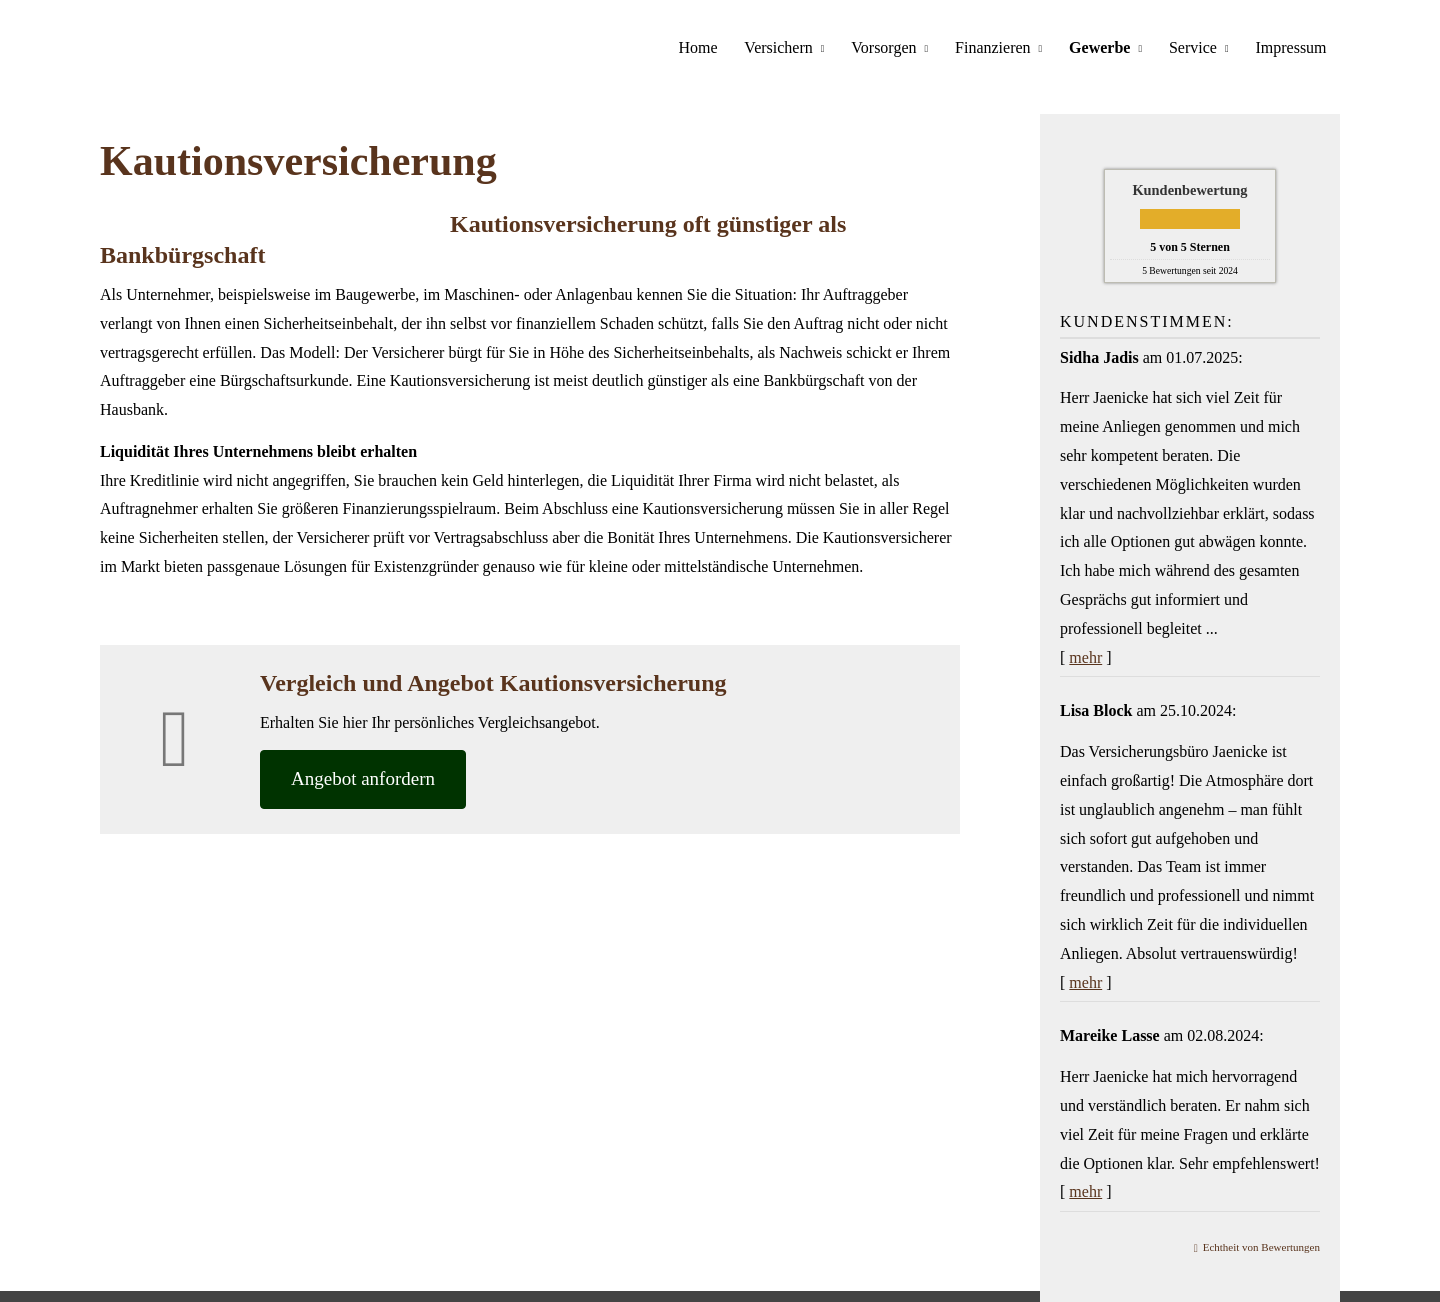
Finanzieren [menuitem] (1003, 46)
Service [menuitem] (1197, 46)
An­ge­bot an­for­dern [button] (363, 774)
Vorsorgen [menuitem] (896, 46)
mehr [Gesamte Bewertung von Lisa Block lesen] (1085, 978)
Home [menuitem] (716, 46)
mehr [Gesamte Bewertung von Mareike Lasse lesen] (1085, 1187)
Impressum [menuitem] (1292, 46)
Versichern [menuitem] (794, 46)
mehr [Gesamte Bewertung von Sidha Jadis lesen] (1085, 653)
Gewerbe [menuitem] (1106, 46)
